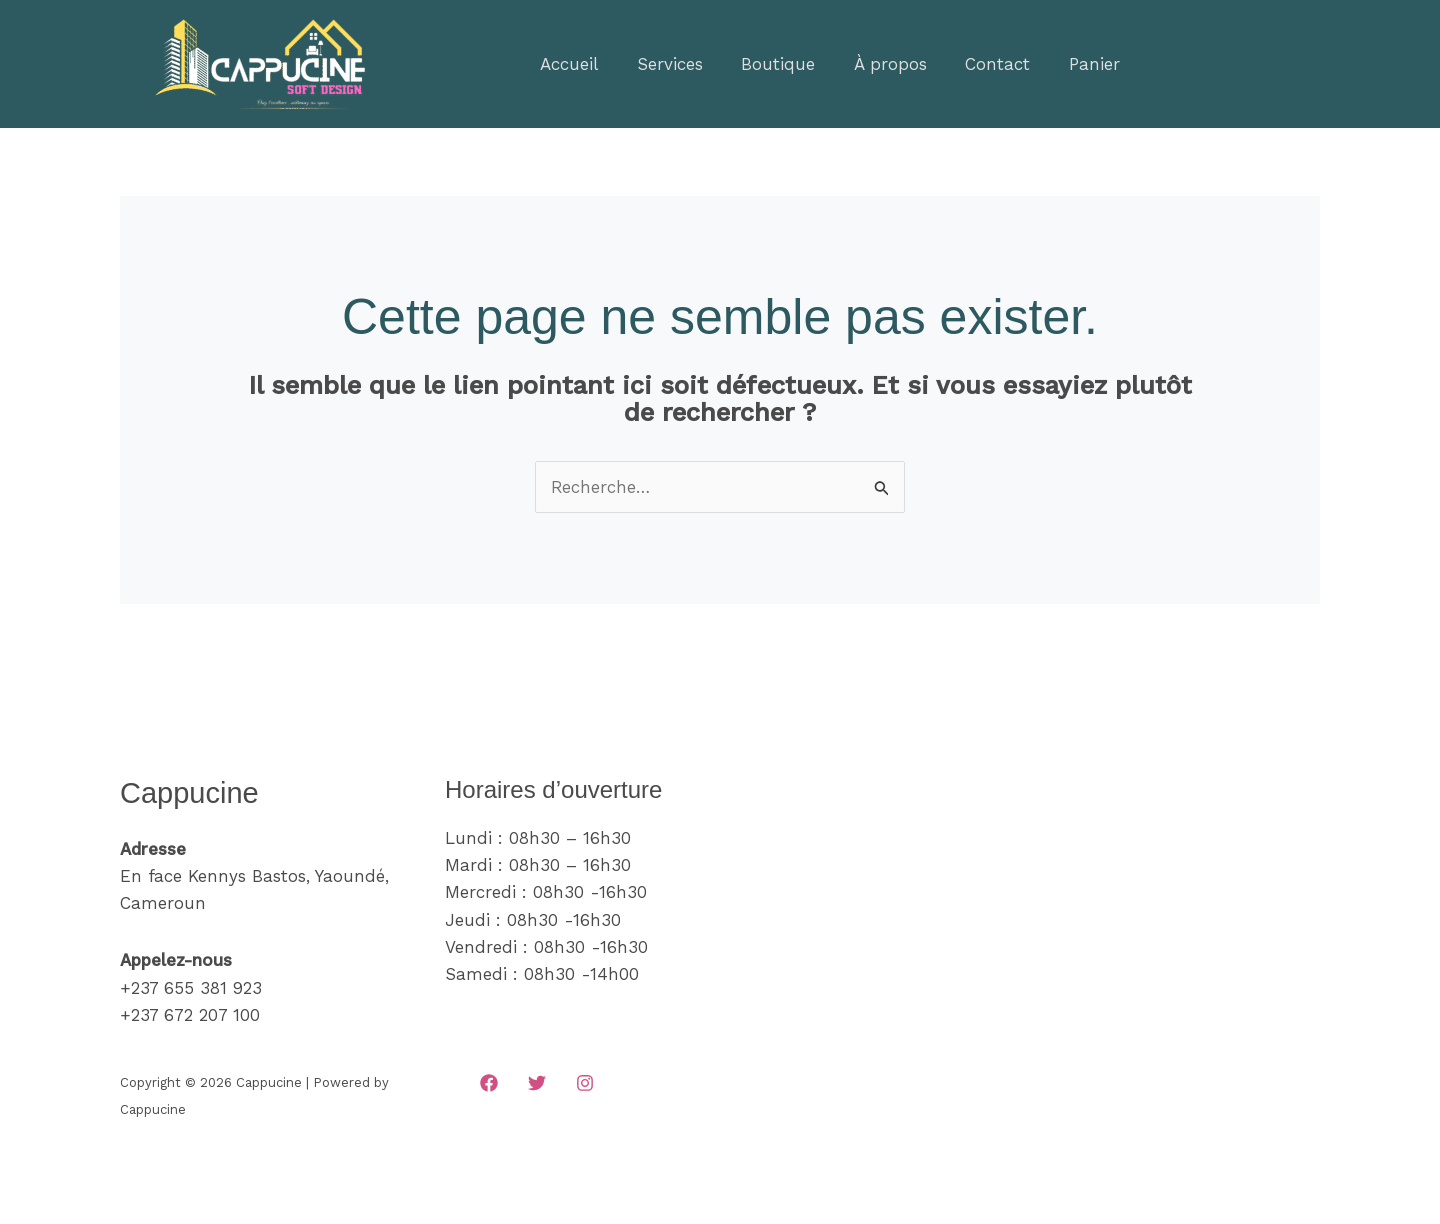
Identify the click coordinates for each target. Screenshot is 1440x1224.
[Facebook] (489, 1083)
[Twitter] (537, 1083)
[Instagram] (585, 1083)
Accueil (567, 64)
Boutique (767, 64)
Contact (977, 64)
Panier (1069, 64)
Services (663, 64)
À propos (874, 64)
